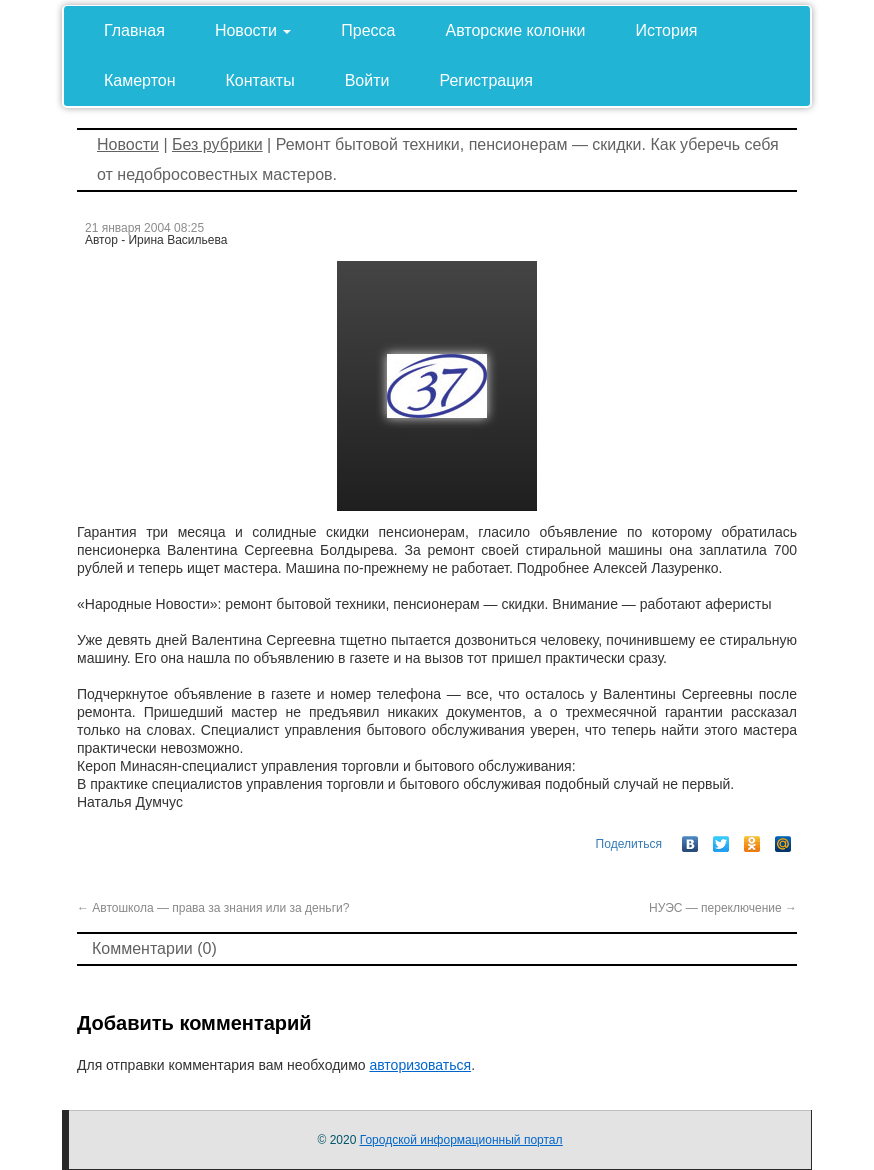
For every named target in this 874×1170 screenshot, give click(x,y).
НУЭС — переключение (723, 908)
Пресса (368, 30)
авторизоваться (420, 1065)
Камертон (140, 80)
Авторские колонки (516, 30)
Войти (367, 80)
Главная (134, 30)
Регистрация (486, 80)
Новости (253, 30)
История (666, 30)
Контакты (260, 80)
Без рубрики (217, 144)
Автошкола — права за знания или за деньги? (213, 908)
